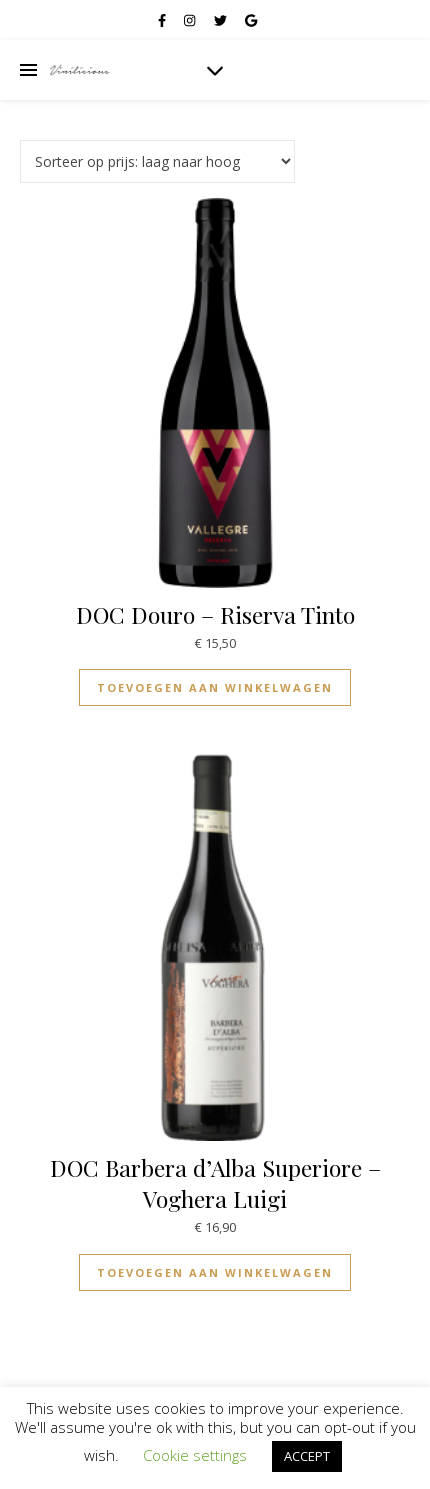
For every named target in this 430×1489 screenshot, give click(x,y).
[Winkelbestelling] (157, 161)
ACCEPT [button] (307, 1456)
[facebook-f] (163, 20)
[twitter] (222, 20)
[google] (251, 20)
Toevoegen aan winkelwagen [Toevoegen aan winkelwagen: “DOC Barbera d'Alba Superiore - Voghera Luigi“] (215, 1272)
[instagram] (191, 20)
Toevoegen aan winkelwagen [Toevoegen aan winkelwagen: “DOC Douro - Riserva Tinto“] (215, 687)
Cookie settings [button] (195, 1455)
